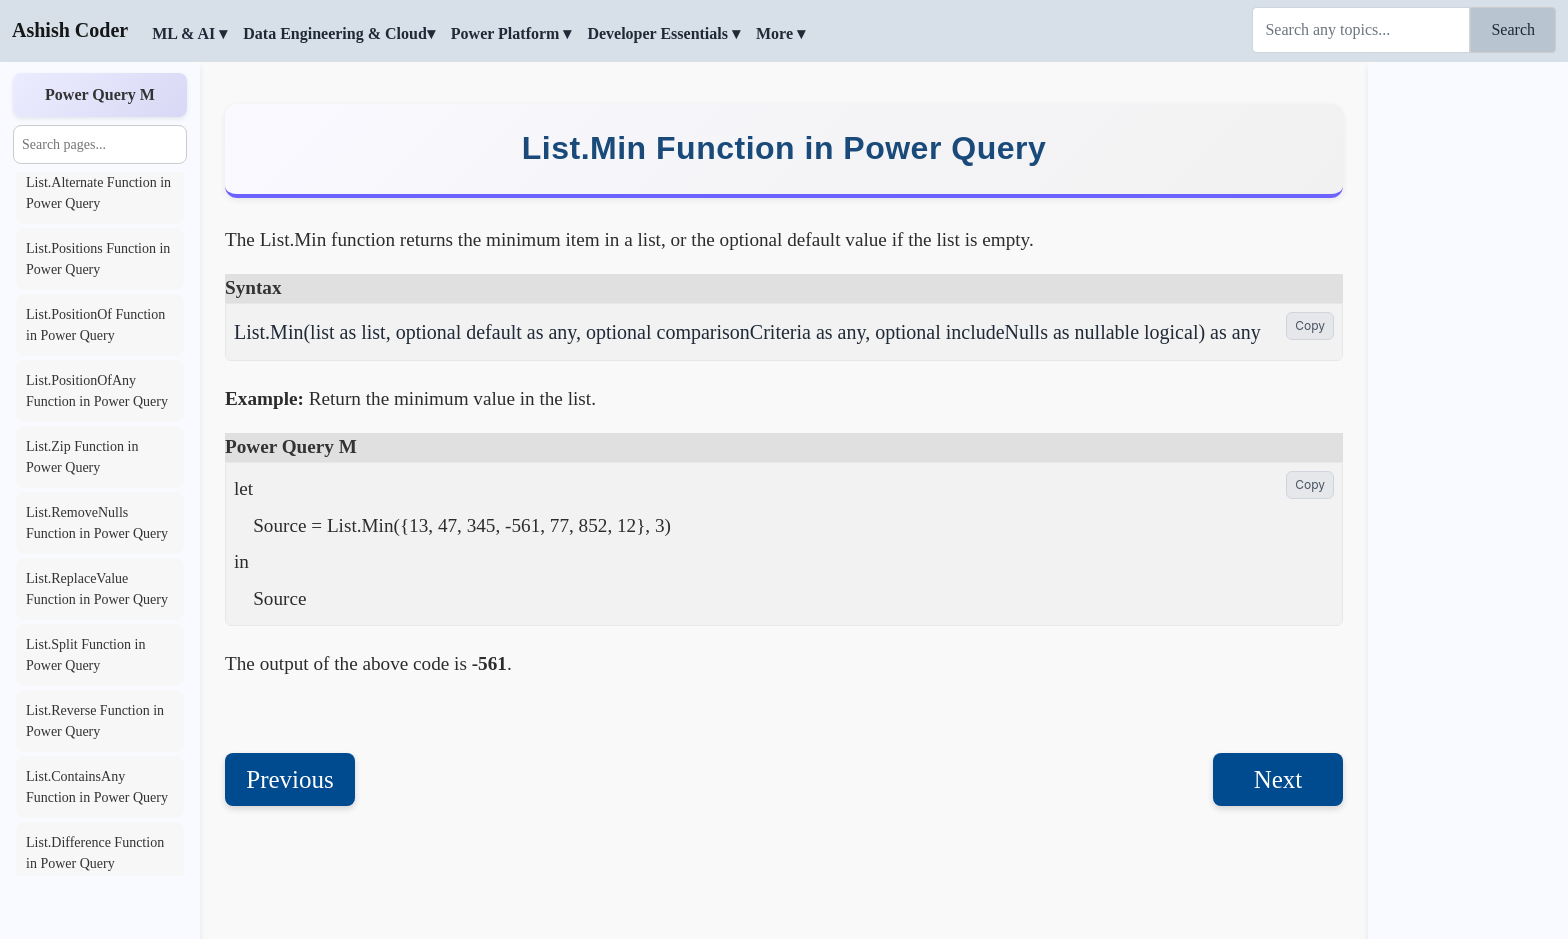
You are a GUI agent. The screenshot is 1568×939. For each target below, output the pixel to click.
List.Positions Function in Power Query (98, 259)
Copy (1310, 325)
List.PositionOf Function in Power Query (95, 325)
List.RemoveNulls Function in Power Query (97, 523)
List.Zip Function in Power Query (82, 457)
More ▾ (780, 33)
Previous (290, 779)
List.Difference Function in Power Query (95, 853)
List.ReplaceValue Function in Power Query (97, 589)
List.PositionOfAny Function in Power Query (97, 391)
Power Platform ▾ (511, 33)
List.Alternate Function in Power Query (98, 193)
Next (1278, 779)
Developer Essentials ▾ (663, 33)
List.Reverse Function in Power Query (95, 721)
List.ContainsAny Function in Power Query (97, 787)
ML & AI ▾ (189, 33)
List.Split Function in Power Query (85, 655)
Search (1513, 29)
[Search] (1361, 30)
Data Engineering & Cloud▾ (339, 33)
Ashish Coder (70, 30)
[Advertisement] (1468, 365)
